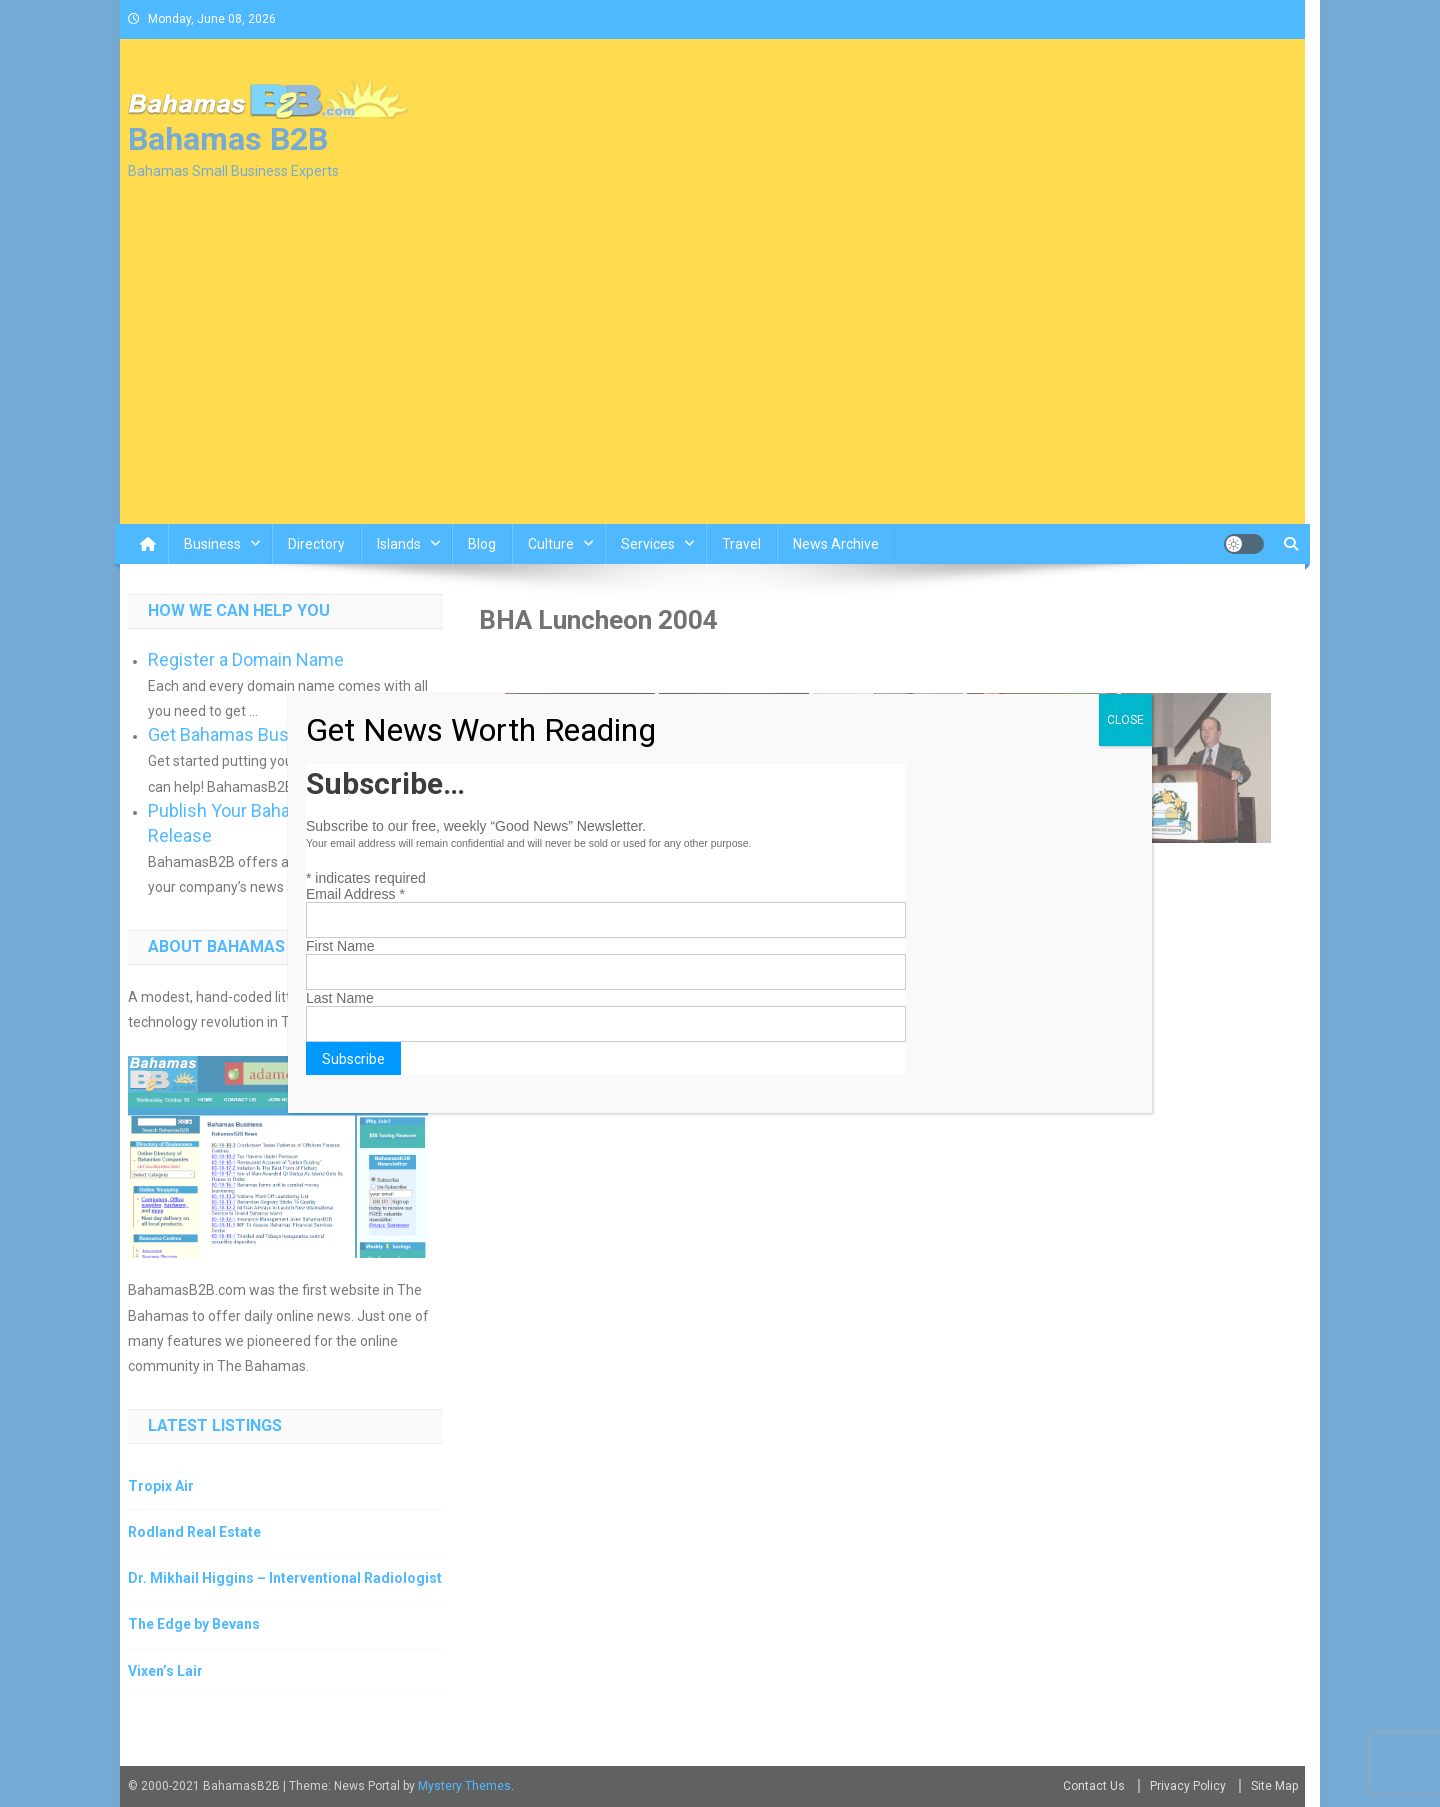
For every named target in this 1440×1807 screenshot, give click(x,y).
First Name (340, 946)
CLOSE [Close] (1125, 720)
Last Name (340, 998)
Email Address (355, 894)
